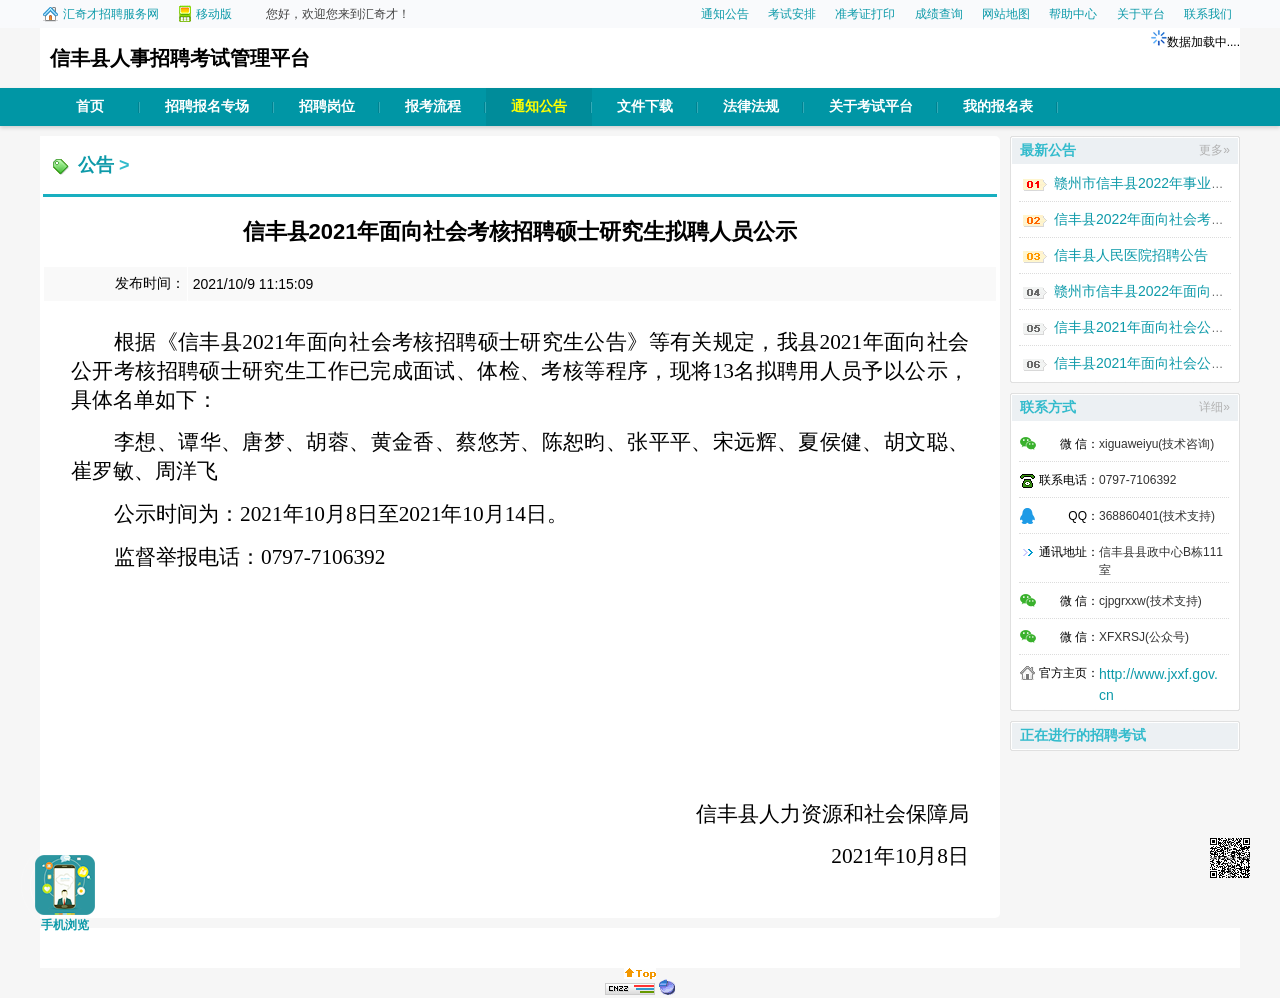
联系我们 (1208, 14)
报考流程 (433, 106)
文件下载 (645, 106)
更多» (1214, 150)
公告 (96, 165)
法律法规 (751, 106)
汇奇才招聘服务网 (111, 14)
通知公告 (725, 14)
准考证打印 (865, 14)
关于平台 (1141, 14)
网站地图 (1006, 14)
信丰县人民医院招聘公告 (1131, 255)
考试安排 (792, 14)
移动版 (214, 14)
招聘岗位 (327, 106)
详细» (1214, 407)
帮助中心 (1073, 14)
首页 (90, 106)
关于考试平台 (871, 106)
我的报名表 (998, 106)
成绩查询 (939, 14)
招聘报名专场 (207, 106)
